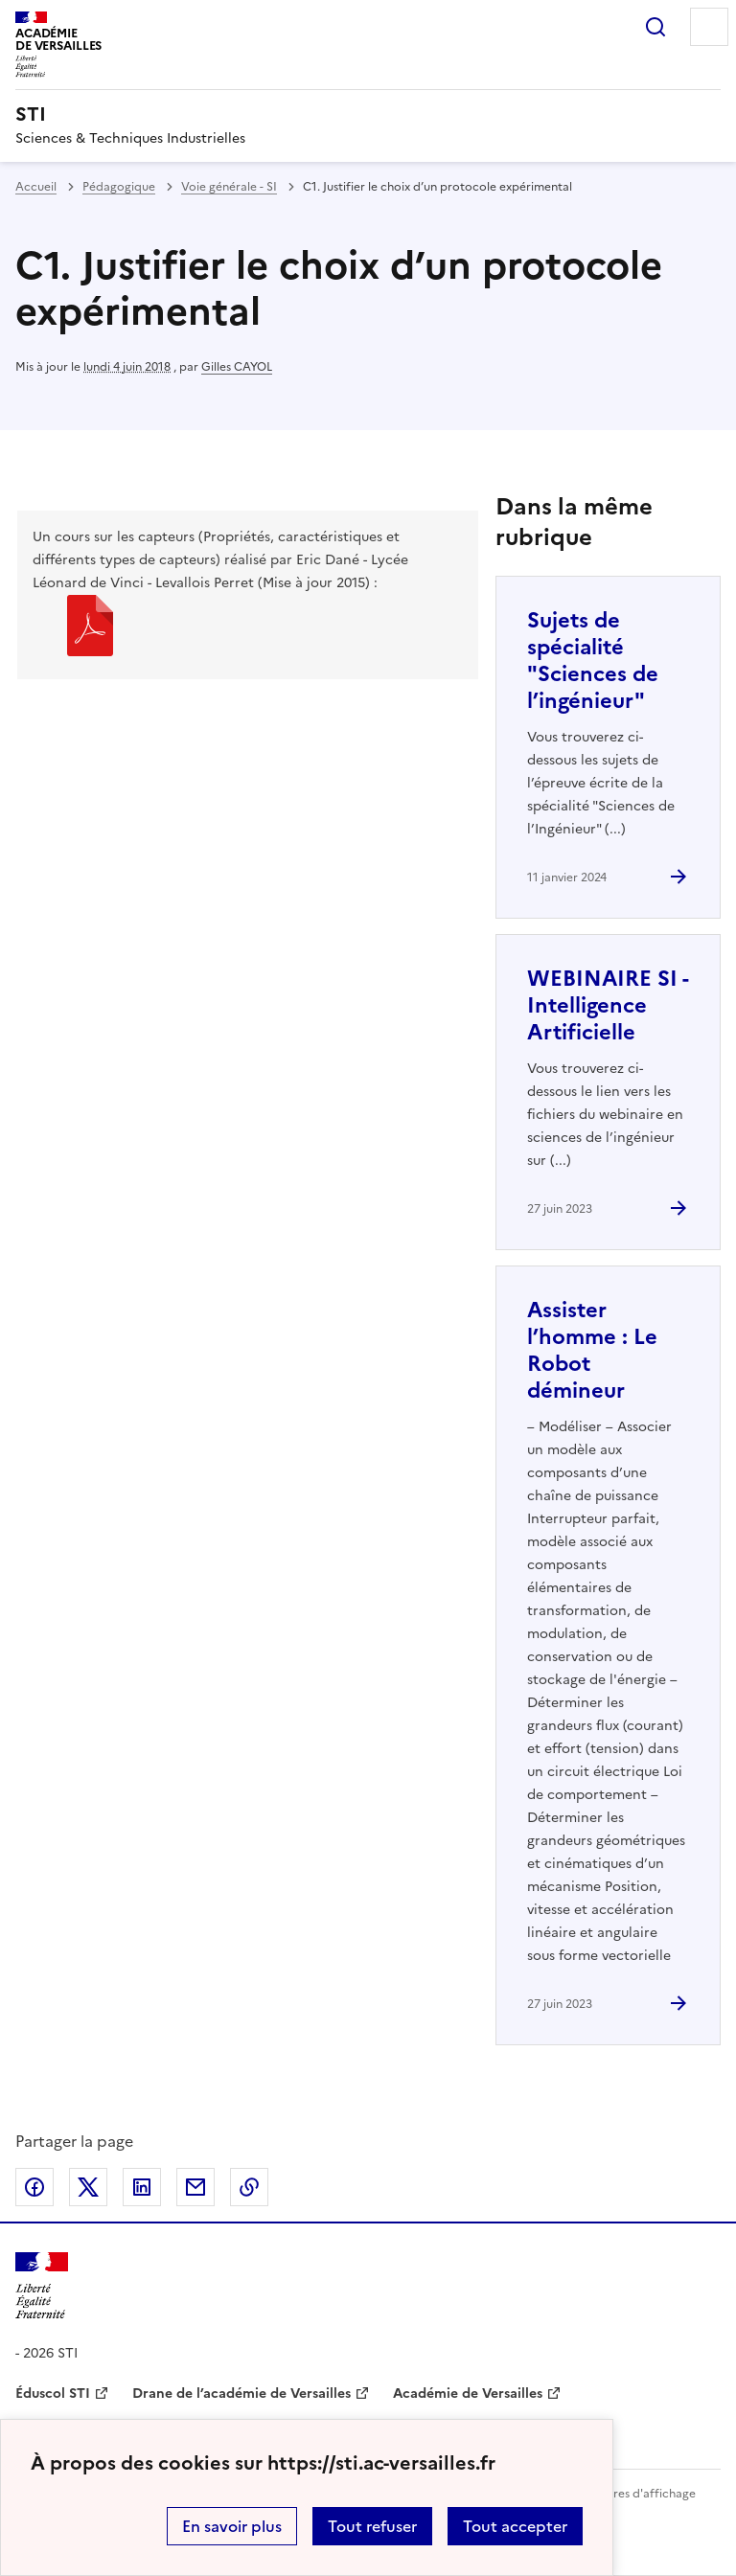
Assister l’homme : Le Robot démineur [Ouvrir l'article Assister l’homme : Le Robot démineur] (592, 1350)
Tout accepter (515, 2526)
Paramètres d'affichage (631, 2493)
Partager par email (195, 2187)
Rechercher (655, 27)
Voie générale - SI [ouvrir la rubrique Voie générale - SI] (229, 186)
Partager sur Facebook (34, 2187)
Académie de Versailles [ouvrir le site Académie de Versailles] (467, 2393)
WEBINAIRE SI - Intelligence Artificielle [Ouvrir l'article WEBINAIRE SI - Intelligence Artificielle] (607, 1005)
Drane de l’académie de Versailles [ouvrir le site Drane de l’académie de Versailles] (241, 2393)
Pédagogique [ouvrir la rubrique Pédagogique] (118, 186)
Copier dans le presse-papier (249, 2187)
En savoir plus (232, 2526)
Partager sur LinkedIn (142, 2187)
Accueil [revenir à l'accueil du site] (36, 186)
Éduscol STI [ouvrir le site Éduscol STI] (52, 2393)
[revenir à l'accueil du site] (368, 114)
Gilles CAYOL (236, 367)
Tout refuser (372, 2526)
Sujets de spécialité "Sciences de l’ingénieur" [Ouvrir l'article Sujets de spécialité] (592, 660)
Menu (709, 27)
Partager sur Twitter (88, 2187)
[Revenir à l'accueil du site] (41, 2286)
